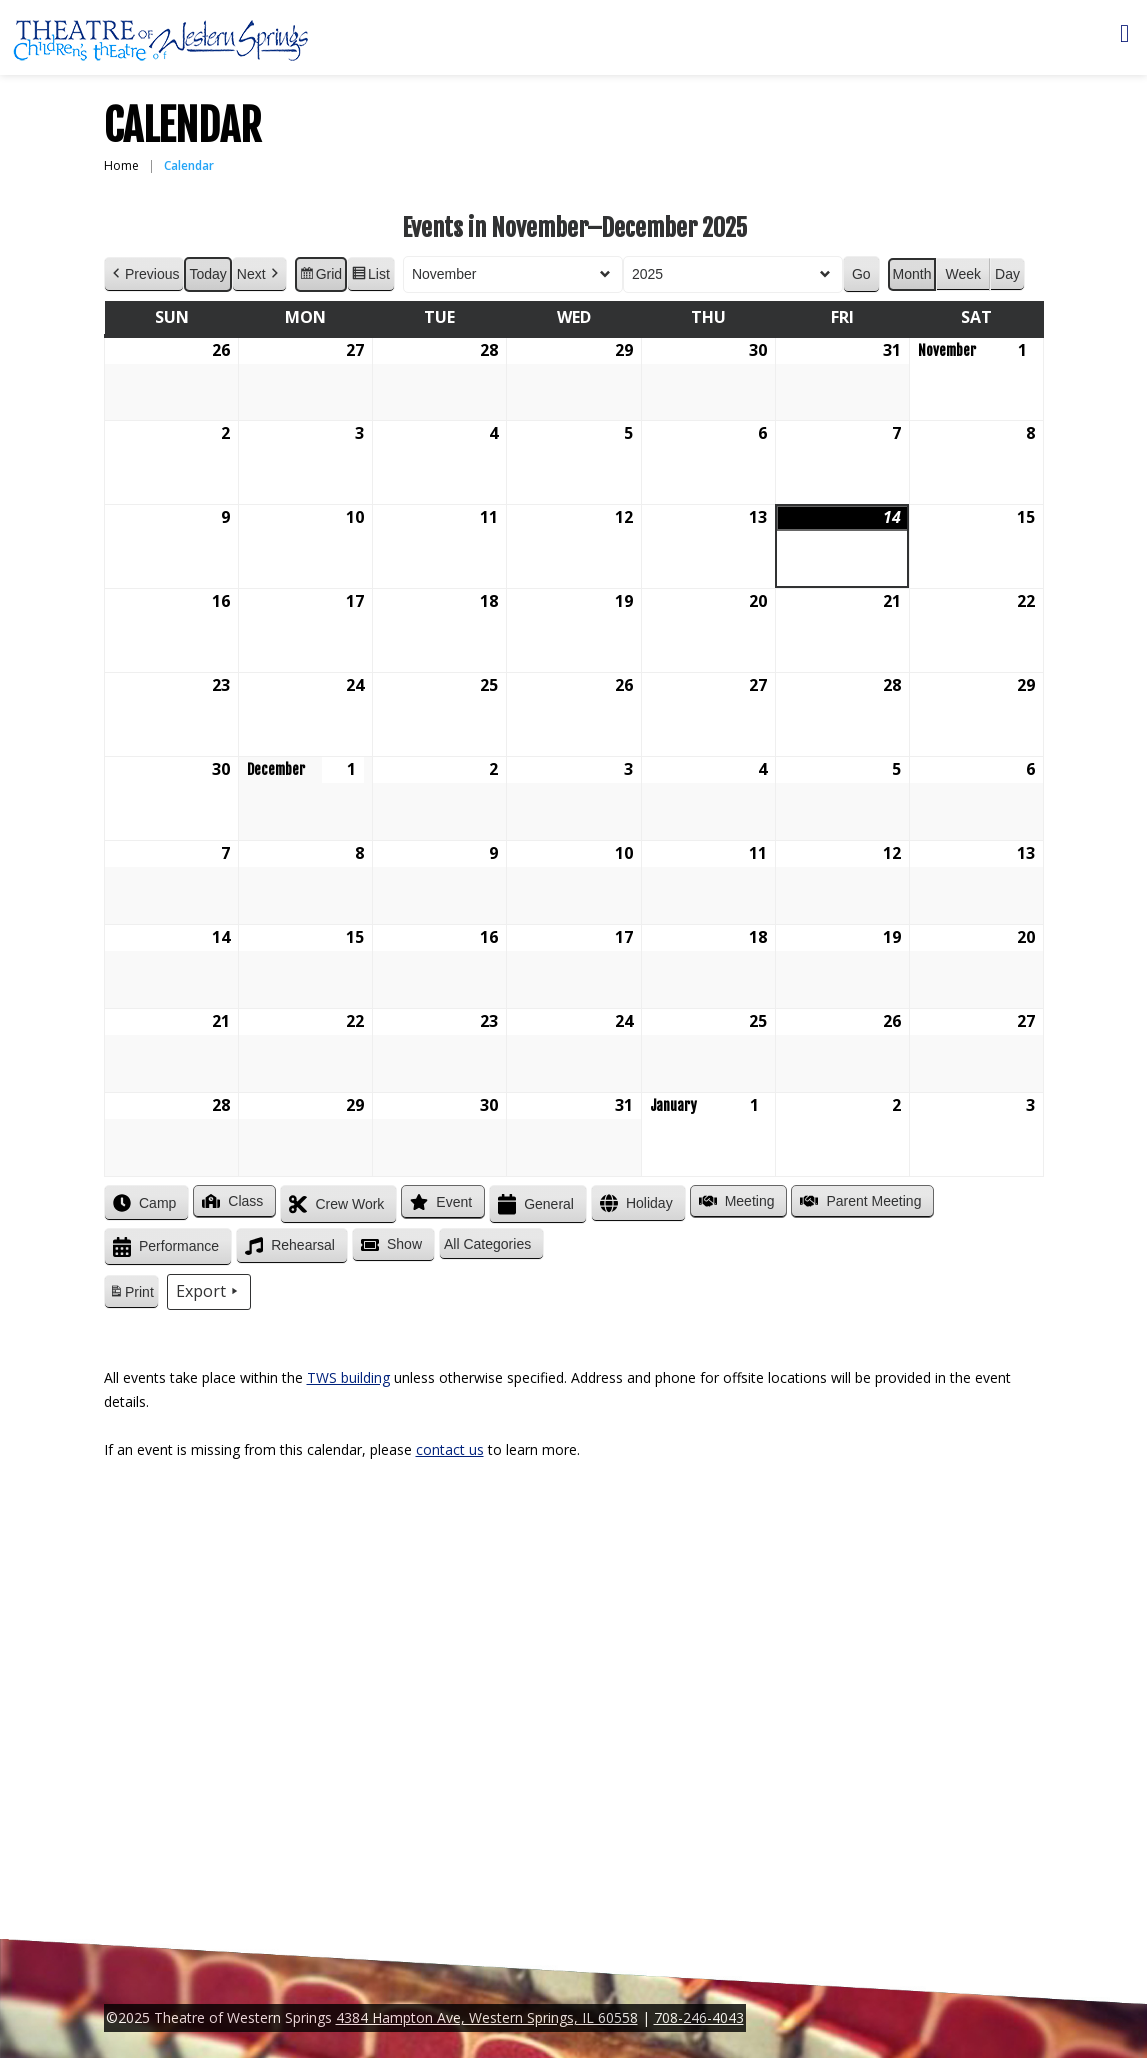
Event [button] (439, 1202)
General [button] (534, 1204)
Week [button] (963, 274)
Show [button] (388, 1245)
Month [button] (911, 274)
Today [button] (207, 274)
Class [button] (230, 1201)
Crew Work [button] (334, 1204)
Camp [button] (142, 1203)
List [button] (370, 277)
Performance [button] (164, 1247)
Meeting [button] (734, 1201)
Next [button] (258, 274)
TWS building (348, 1377)
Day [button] (1007, 274)
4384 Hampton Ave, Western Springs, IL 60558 (487, 2017)
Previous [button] (144, 274)
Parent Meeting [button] (858, 1201)
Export (208, 1292)
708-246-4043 (699, 2017)
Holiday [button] (633, 1203)
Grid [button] (319, 277)
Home (121, 165)
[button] (491, 1244)
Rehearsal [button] (288, 1246)
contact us (450, 1449)
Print (131, 1295)
